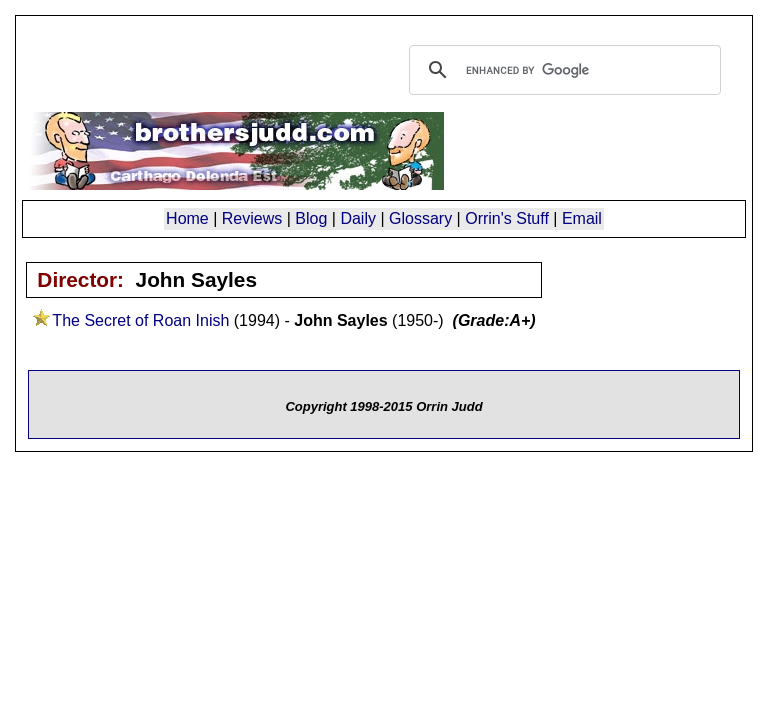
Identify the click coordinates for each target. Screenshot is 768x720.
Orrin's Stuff (507, 218)
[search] (562, 70)
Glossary (420, 218)
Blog (311, 218)
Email (582, 218)
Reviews (252, 218)
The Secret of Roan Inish (140, 320)
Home (187, 218)
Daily (358, 218)
